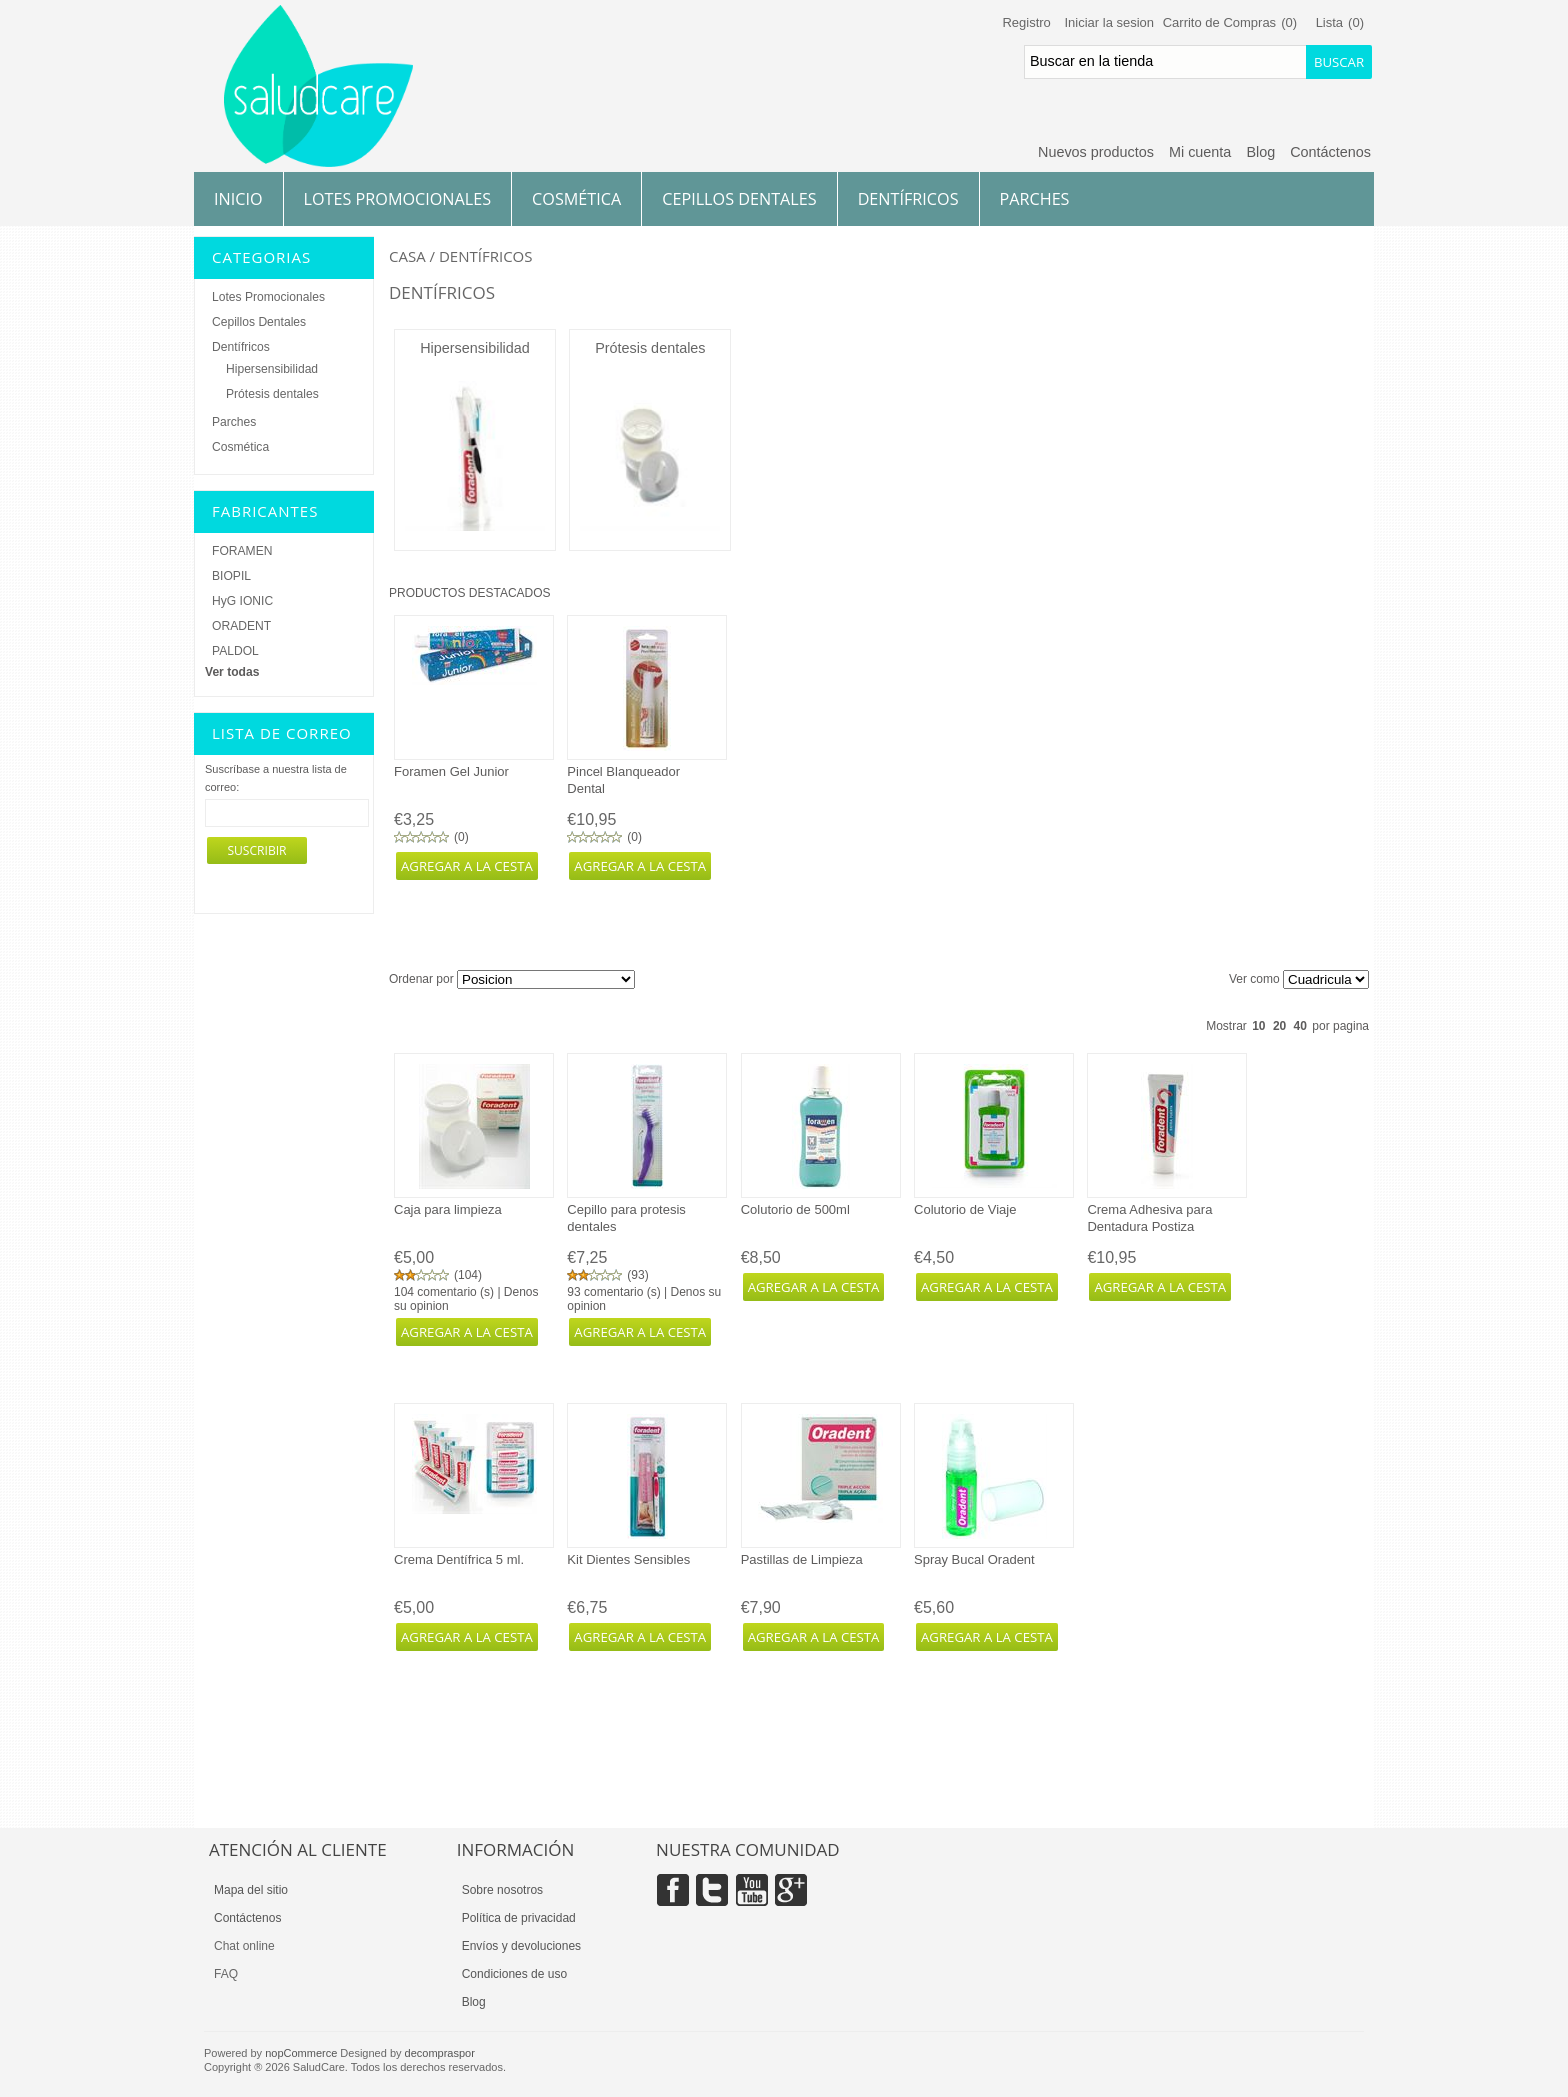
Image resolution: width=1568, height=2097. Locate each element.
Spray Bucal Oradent (974, 1559)
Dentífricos (908, 199)
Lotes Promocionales (398, 199)
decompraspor (440, 2053)
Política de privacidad (519, 1918)
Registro (1026, 22)
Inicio (238, 199)
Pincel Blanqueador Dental (623, 780)
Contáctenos (1330, 152)
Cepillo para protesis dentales (626, 1218)
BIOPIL (231, 576)
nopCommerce (301, 2053)
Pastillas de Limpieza (802, 1559)
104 (468, 1275)
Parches (1035, 199)
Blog (1260, 152)
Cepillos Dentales (739, 199)
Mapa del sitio (251, 1890)
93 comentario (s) (613, 1292)
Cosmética (576, 199)
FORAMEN (242, 551)
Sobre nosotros (502, 1890)
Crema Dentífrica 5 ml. (459, 1559)
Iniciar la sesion (1109, 22)
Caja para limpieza (448, 1209)
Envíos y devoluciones (521, 1946)
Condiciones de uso (514, 1974)
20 (1279, 1026)
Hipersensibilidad (475, 348)
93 (637, 1275)
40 (1300, 1026)
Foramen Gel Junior (451, 771)
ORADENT (241, 626)
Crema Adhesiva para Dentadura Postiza (1149, 1218)
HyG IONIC (242, 601)
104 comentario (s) (444, 1292)
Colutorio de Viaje (965, 1209)
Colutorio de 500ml (795, 1209)
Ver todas (232, 672)
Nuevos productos (1096, 152)
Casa (407, 256)
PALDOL (235, 651)
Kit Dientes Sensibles (628, 1559)
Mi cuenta (1200, 152)
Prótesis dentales (650, 348)
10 (1258, 1026)
